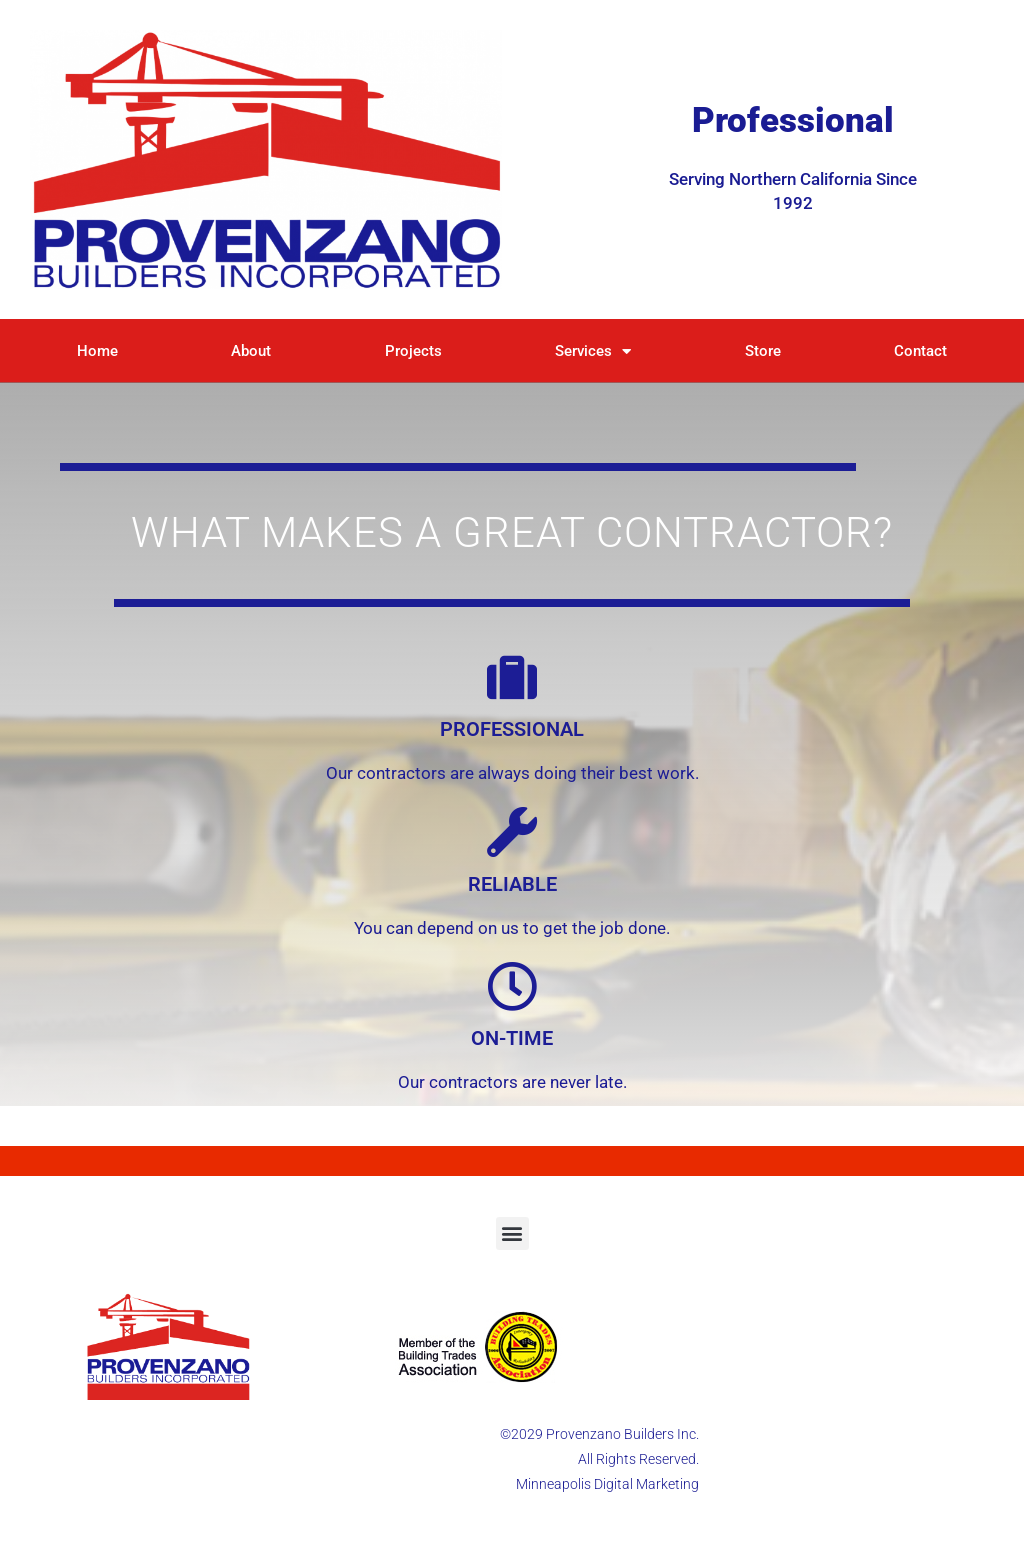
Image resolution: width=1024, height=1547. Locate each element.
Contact (920, 351)
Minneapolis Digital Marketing (607, 1484)
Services (593, 351)
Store (763, 351)
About (251, 351)
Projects (413, 351)
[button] (512, 1233)
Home (97, 351)
